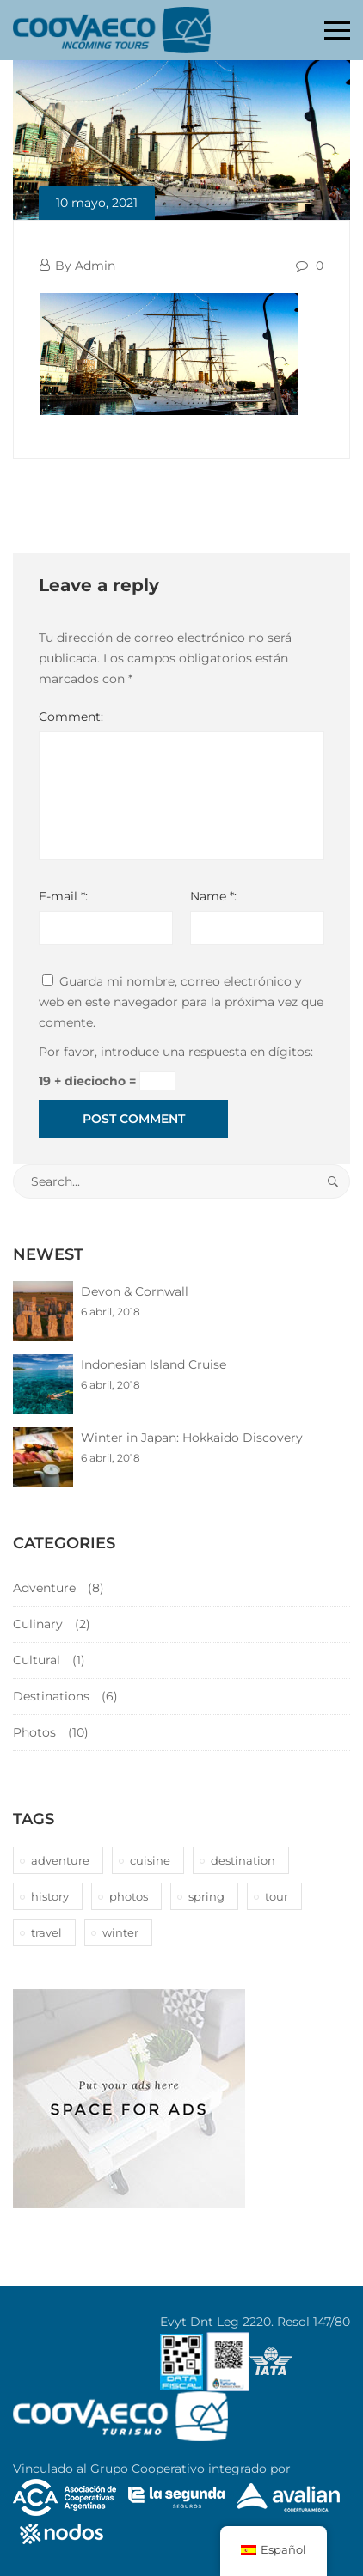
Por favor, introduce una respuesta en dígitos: (176, 1051)
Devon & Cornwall (134, 1291)
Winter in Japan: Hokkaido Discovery (192, 1437)
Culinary (38, 1624)
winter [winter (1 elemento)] (120, 1932)
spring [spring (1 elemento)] (206, 1896)
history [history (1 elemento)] (50, 1896)
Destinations (51, 1696)
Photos (34, 1732)
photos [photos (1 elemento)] (128, 1896)
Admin (95, 265)
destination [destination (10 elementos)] (243, 1860)
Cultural (36, 1660)
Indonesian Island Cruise (153, 1364)
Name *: (213, 896)
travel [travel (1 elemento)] (46, 1932)
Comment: (71, 716)
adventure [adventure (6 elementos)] (60, 1860)
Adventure (44, 1588)
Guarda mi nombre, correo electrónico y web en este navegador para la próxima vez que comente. (181, 1002)
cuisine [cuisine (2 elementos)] (150, 1860)
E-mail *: (63, 896)
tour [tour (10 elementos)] (276, 1896)
